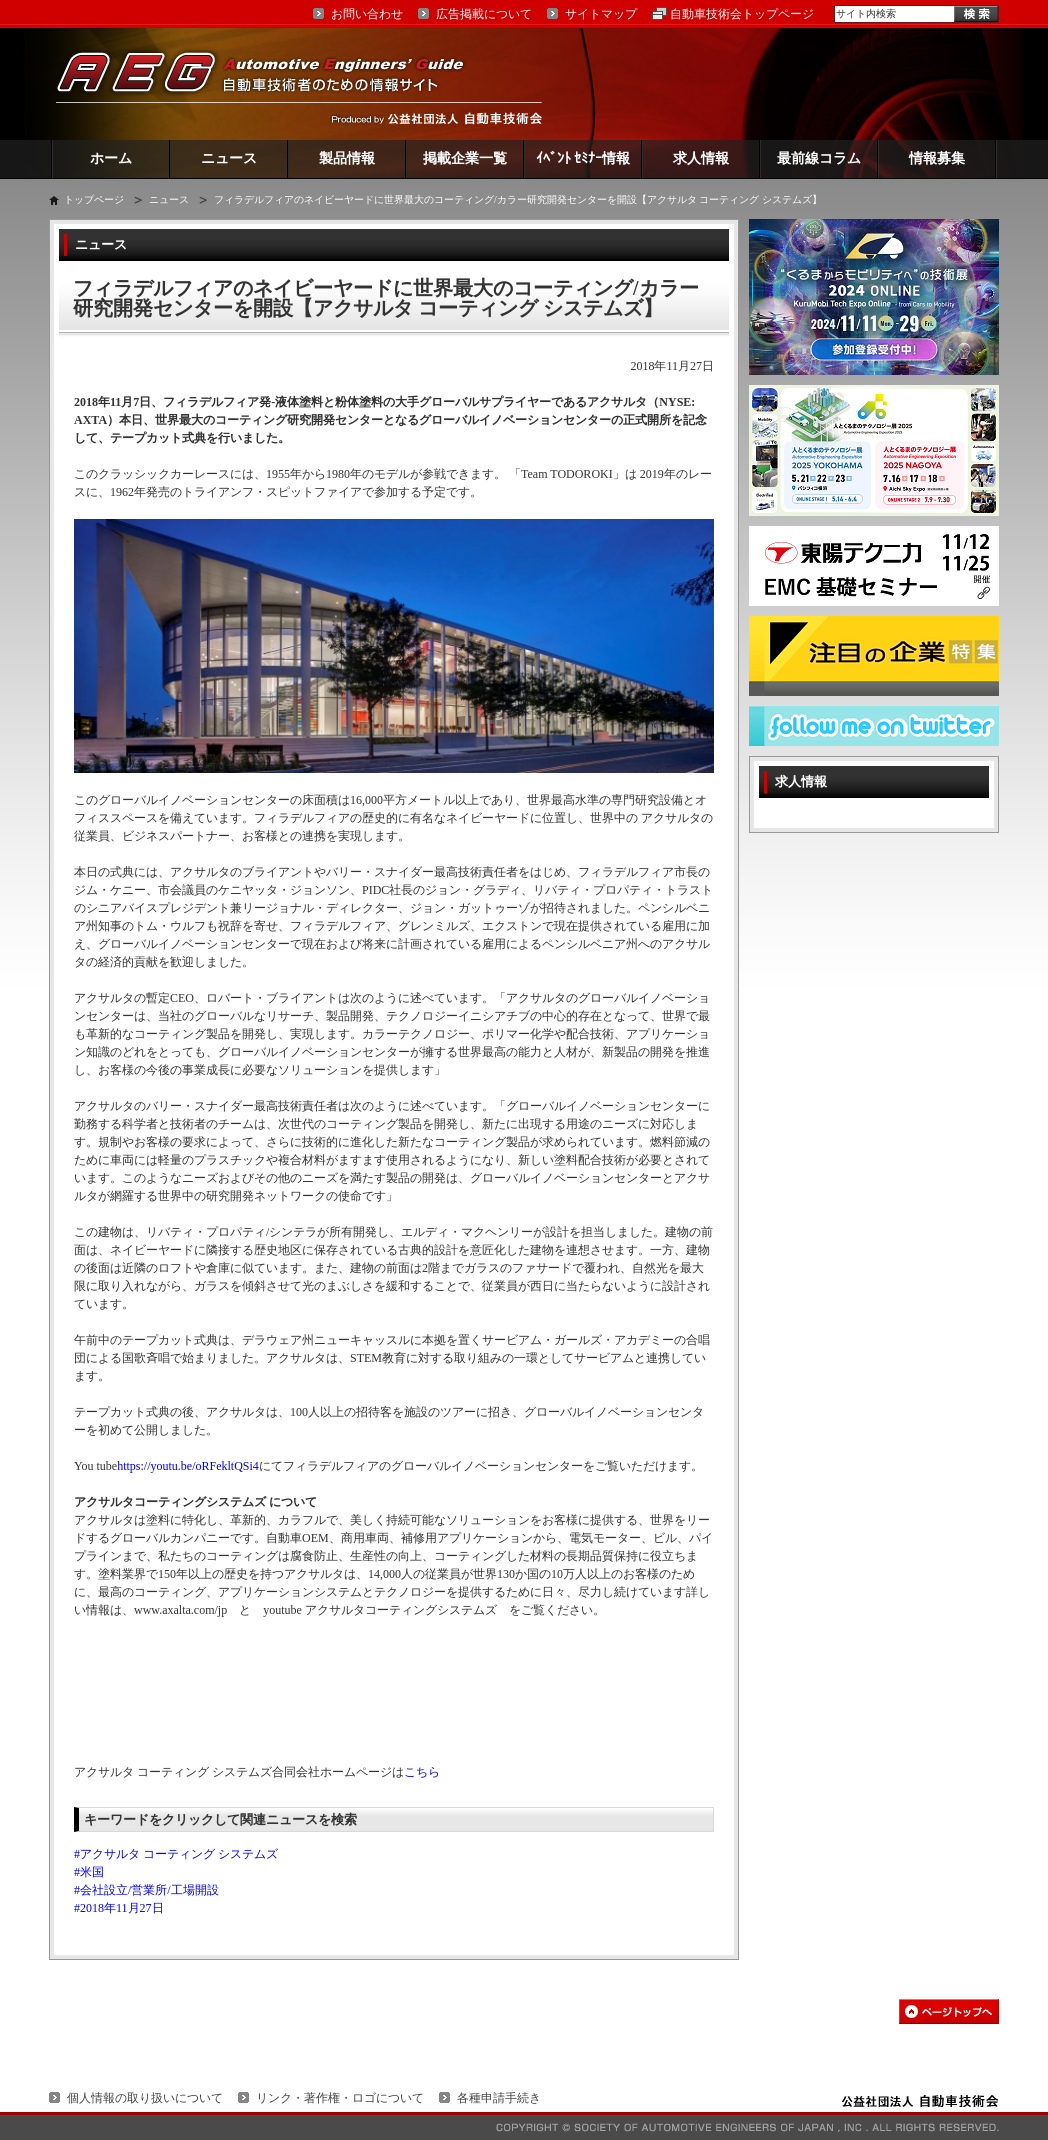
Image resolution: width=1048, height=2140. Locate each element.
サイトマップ (601, 14)
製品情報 (347, 158)
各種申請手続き (499, 2098)
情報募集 (937, 158)
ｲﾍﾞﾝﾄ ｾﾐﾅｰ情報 (583, 158)
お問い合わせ (367, 14)
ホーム (111, 158)
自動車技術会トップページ (742, 14)
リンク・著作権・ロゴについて (340, 2098)
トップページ (94, 199)
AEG (273, 83)
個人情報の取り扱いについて (145, 2098)
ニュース (229, 158)
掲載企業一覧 (465, 158)
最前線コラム (819, 158)
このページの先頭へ (949, 2011)
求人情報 (701, 158)
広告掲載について (484, 14)
